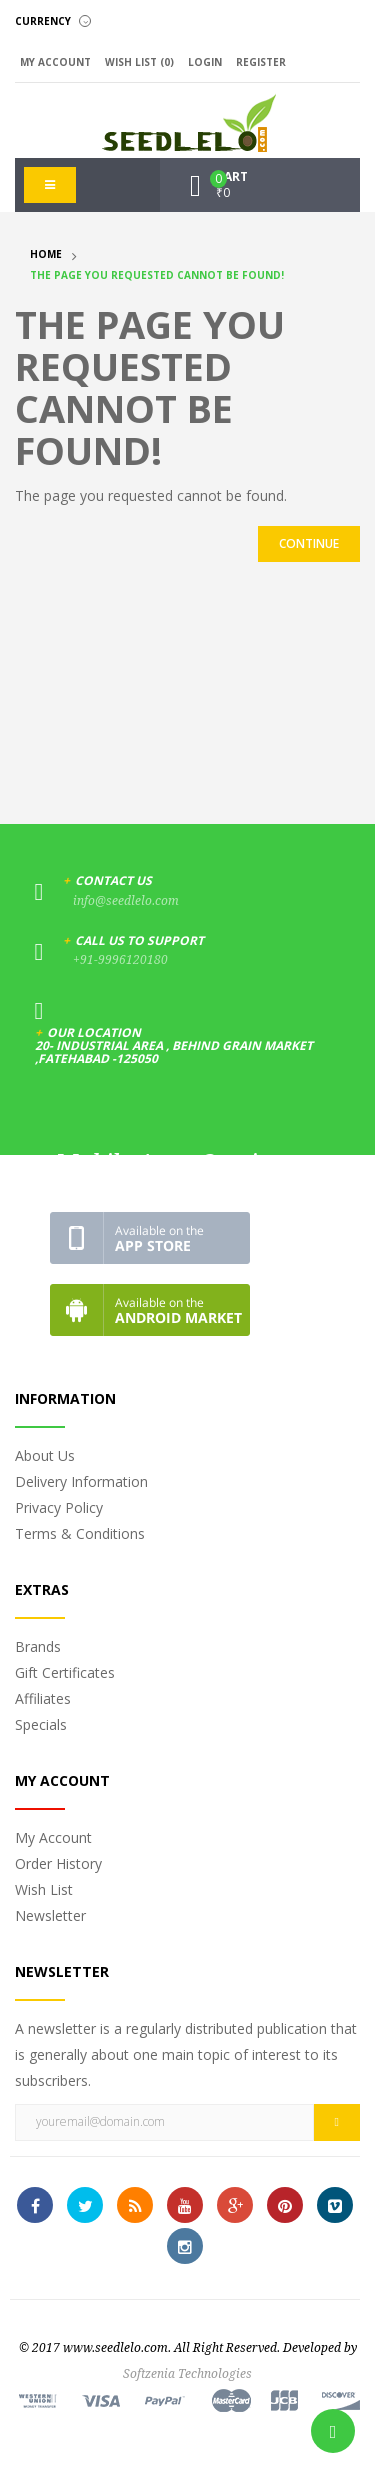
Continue (309, 543)
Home (46, 254)
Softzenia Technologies (187, 2374)
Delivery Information (81, 1481)
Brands (38, 1646)
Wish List (44, 1889)
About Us (45, 1455)
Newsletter (50, 1915)
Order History (58, 1863)
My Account (53, 1837)
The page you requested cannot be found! (157, 275)
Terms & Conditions (80, 1533)
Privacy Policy (59, 1507)
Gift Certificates (65, 1672)
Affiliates (43, 1698)
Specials (41, 1724)
